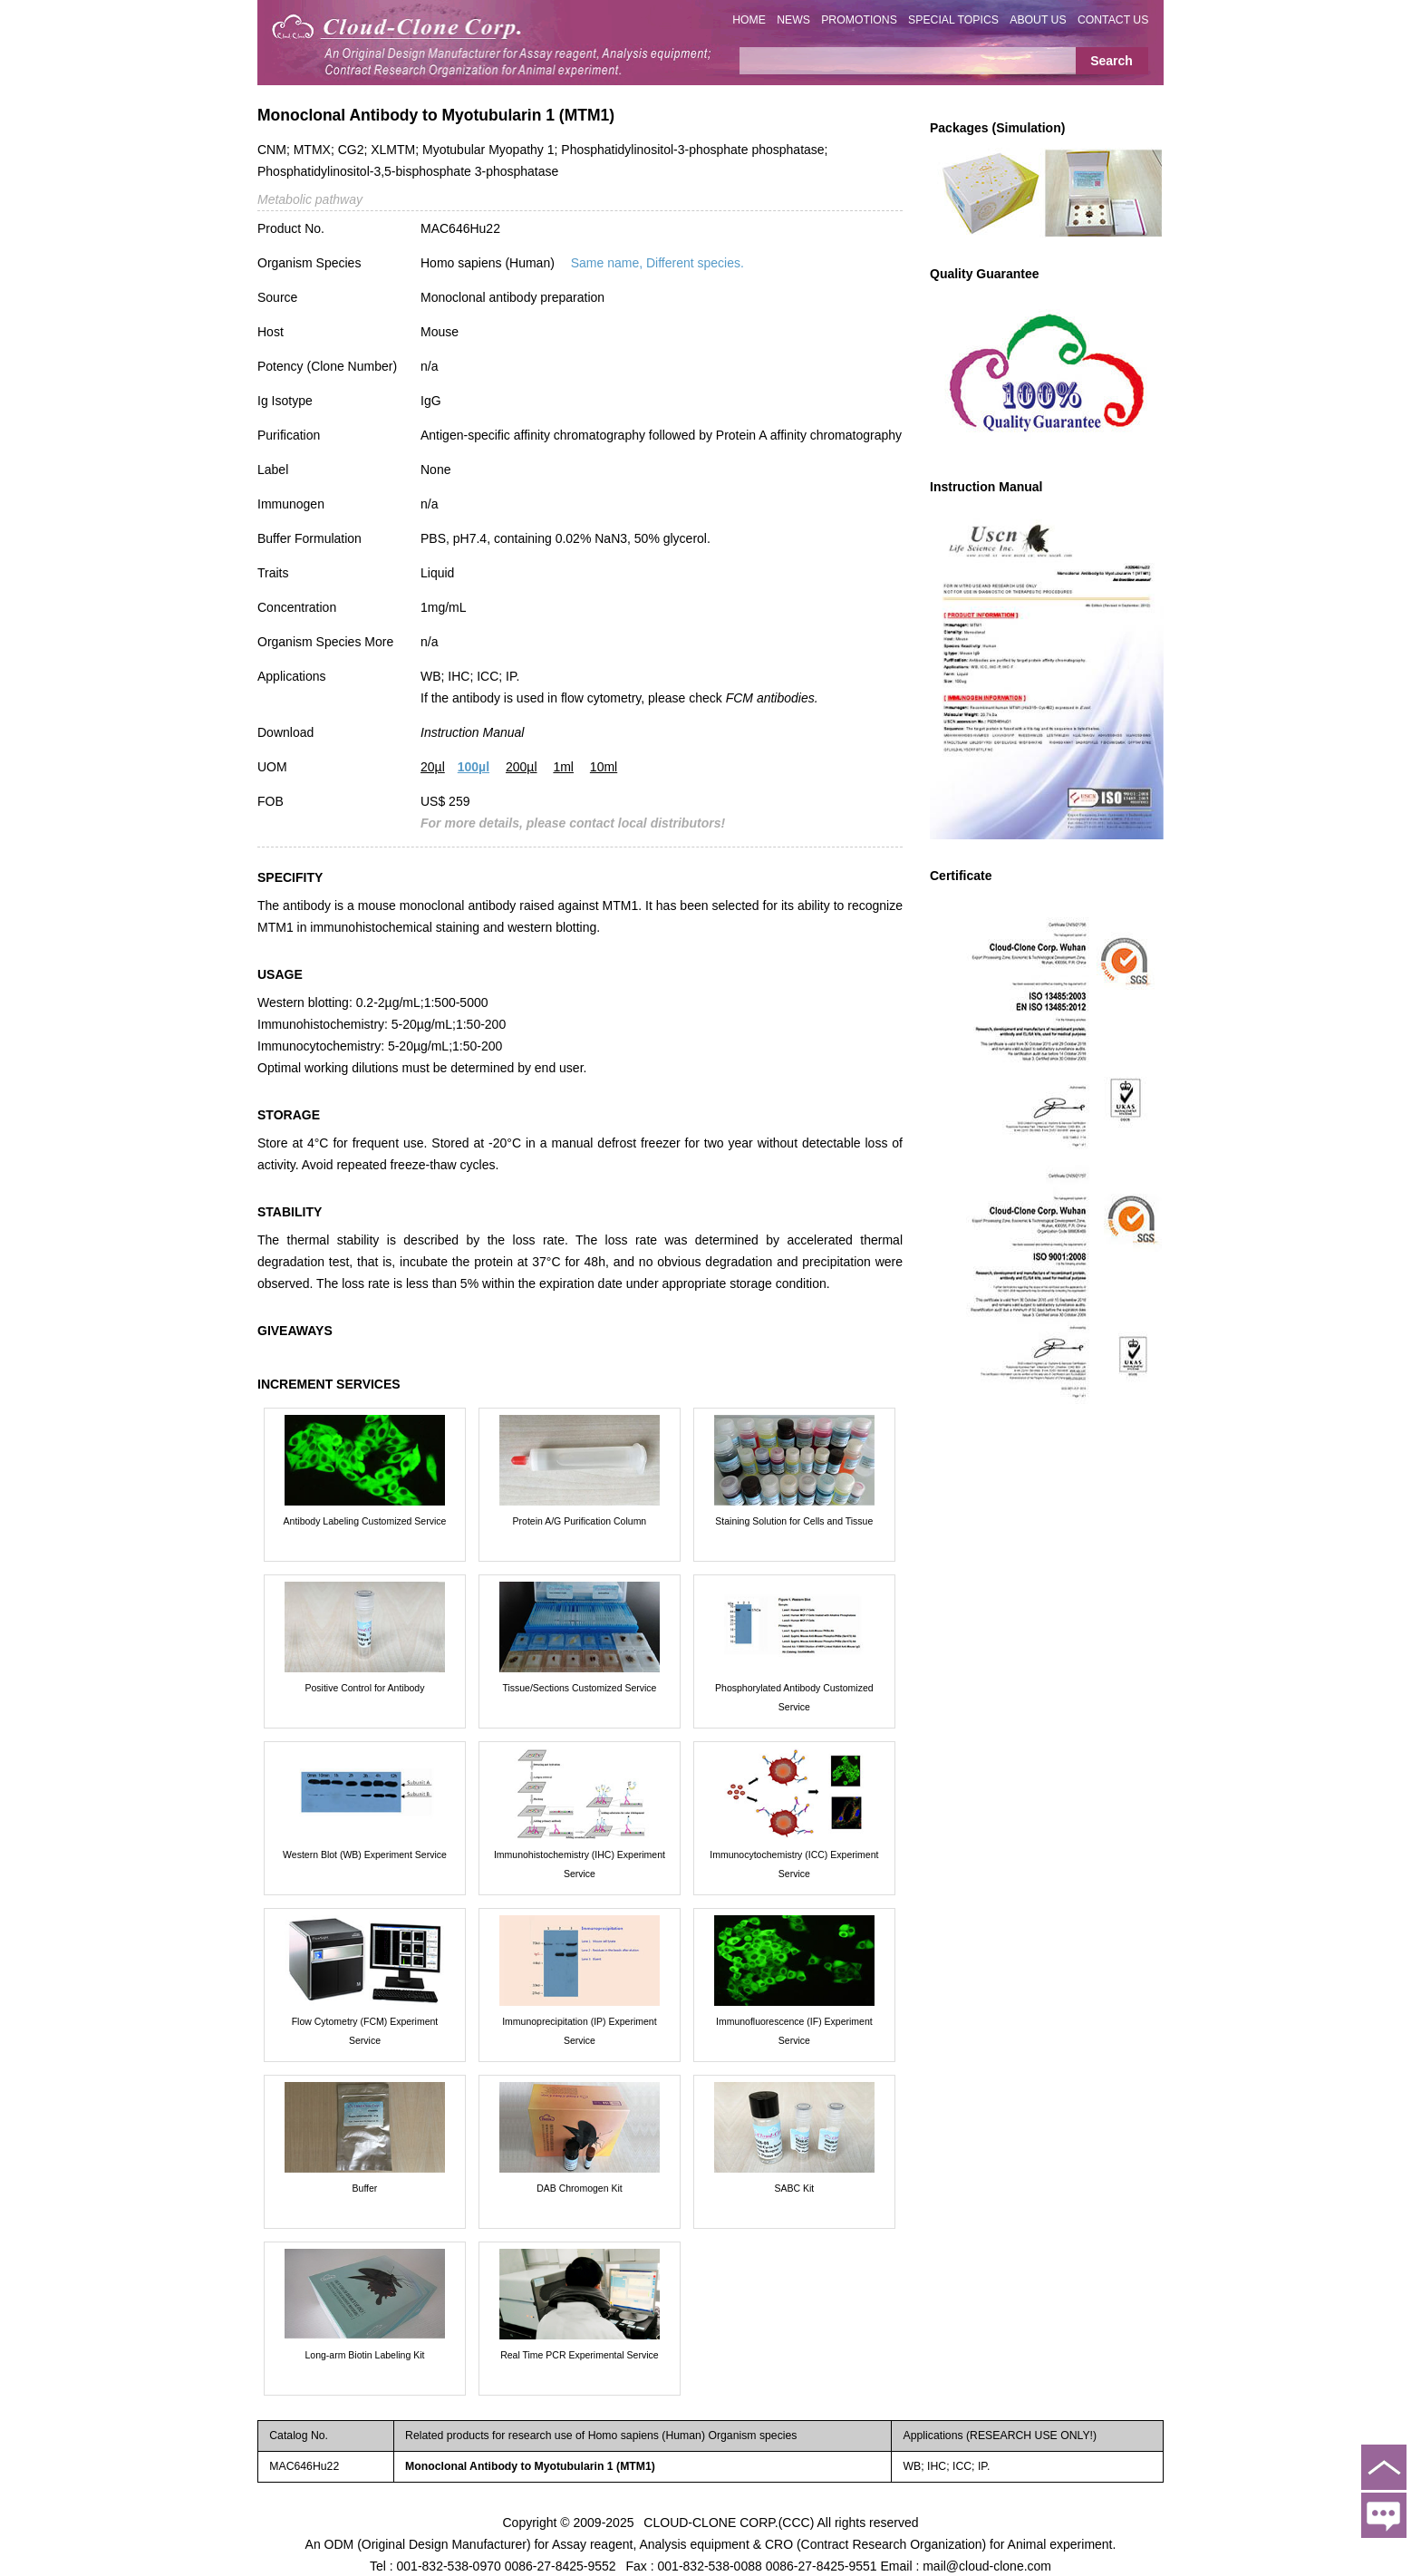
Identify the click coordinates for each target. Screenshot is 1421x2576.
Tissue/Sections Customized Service (579, 1687)
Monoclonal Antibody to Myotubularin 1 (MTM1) (530, 2466)
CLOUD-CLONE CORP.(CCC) (728, 2521)
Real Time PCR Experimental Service (579, 2354)
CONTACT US (1113, 20)
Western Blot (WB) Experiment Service (365, 1854)
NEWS (793, 20)
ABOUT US (1038, 20)
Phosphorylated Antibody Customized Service (794, 1697)
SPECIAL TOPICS (953, 20)
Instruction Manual (472, 732)
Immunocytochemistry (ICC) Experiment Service (794, 1864)
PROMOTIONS (859, 20)
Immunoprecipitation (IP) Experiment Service (579, 2031)
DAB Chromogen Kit (579, 2188)
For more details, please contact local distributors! (572, 823)
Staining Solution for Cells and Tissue (794, 1521)
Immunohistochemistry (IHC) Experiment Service (579, 1864)
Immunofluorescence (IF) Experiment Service (794, 2031)
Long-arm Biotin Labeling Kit (365, 2354)
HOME (749, 20)
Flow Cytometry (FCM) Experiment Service (365, 2031)
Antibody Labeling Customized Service (365, 1521)
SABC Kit (794, 2188)
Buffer (365, 2188)
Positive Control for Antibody (365, 1687)
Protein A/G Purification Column (580, 1521)
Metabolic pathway (309, 199)
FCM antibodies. (772, 698)
